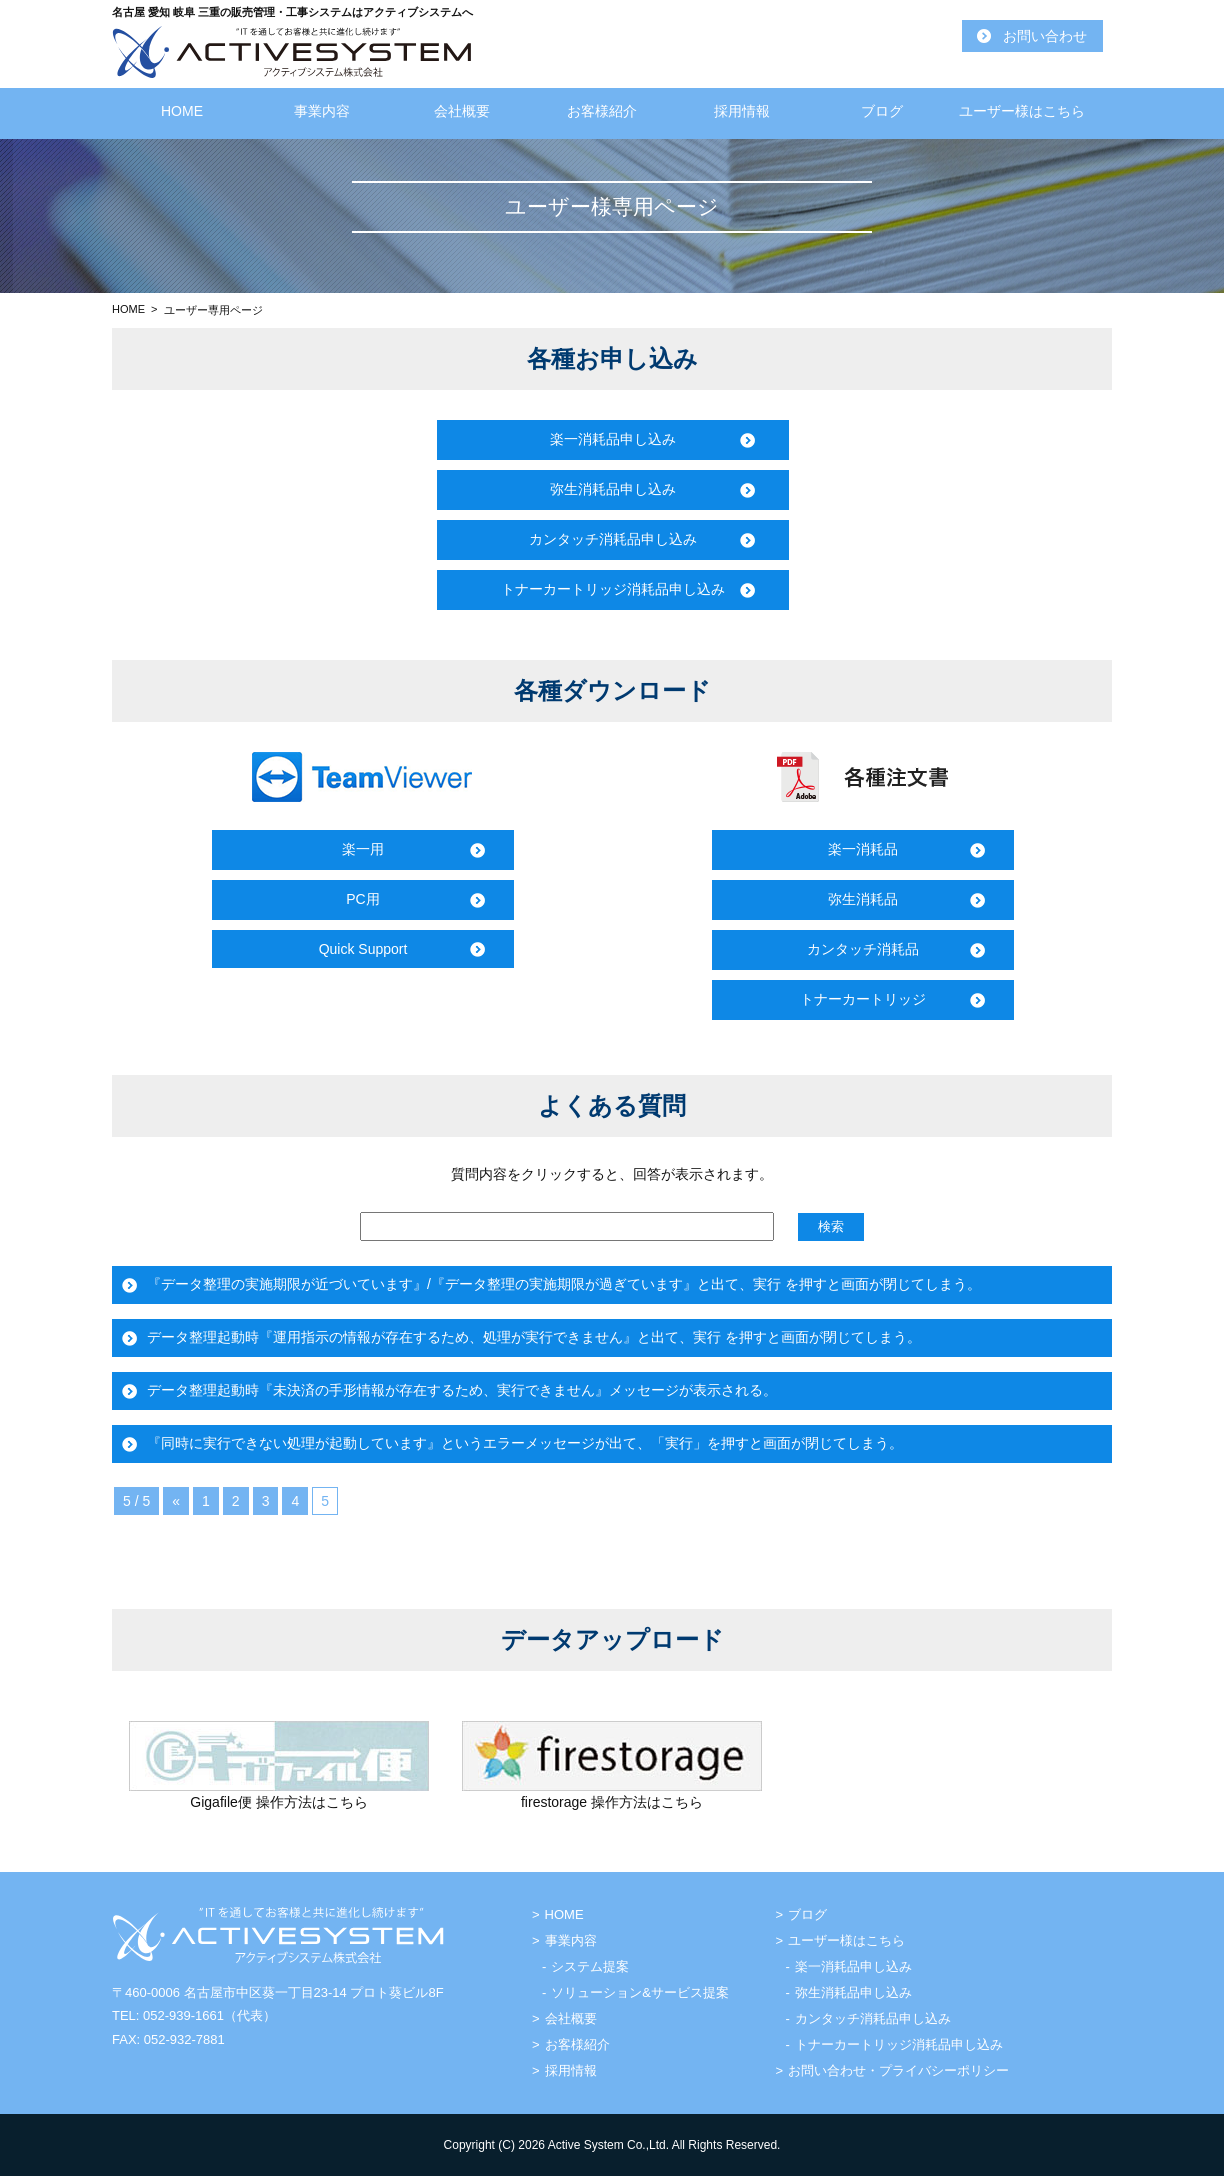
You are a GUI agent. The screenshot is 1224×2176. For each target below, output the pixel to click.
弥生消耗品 (863, 899)
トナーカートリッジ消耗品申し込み (613, 589)
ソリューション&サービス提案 (640, 1992)
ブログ (882, 111)
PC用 (362, 899)
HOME (182, 111)
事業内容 (322, 111)
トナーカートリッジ (863, 999)
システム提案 (590, 1966)
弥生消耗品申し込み (613, 489)
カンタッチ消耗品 (863, 949)
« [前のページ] (176, 1501)
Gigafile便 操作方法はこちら (278, 1802)
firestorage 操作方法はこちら (612, 1802)
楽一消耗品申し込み (613, 439)
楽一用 (363, 849)
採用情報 (742, 111)
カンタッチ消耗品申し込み (613, 539)
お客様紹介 (602, 111)
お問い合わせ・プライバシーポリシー (898, 2070)
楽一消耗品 (863, 849)
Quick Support (363, 949)
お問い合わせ (1045, 36)
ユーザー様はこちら (1022, 111)
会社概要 (462, 111)
